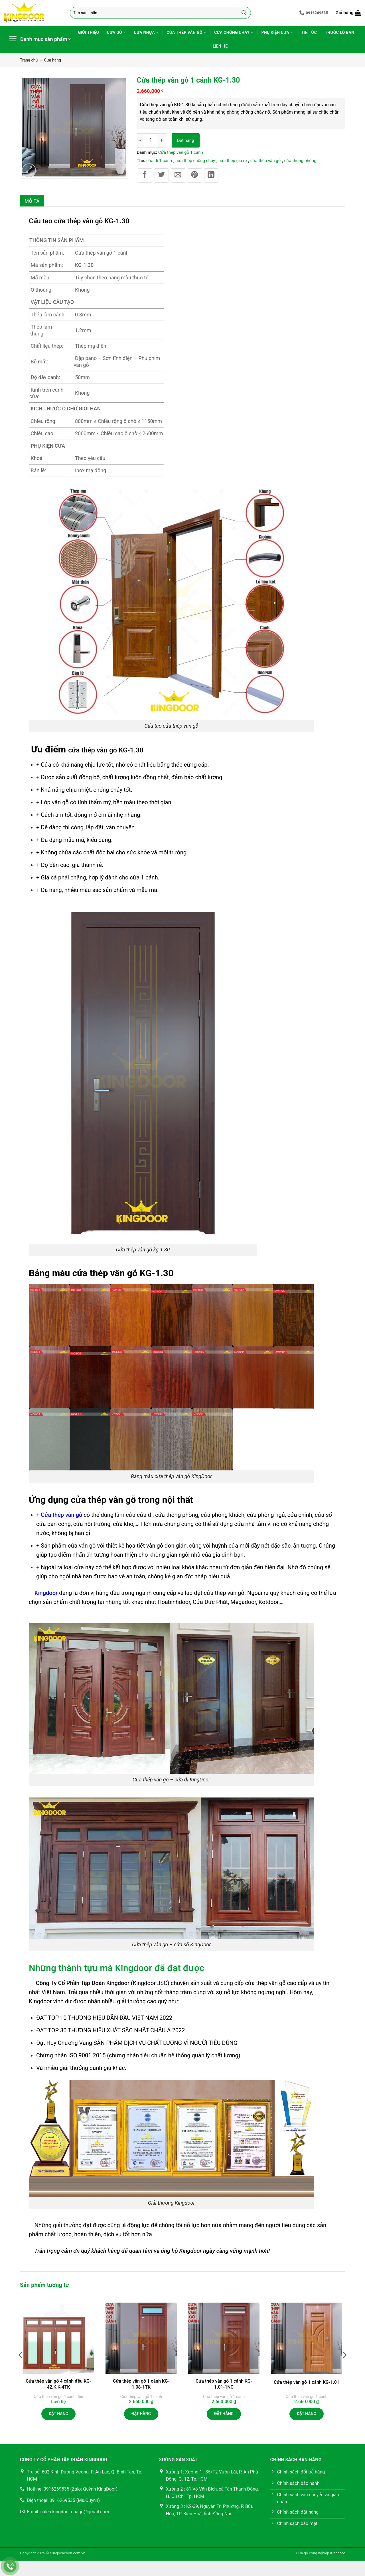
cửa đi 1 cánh (159, 160)
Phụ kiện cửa (277, 32)
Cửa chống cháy (233, 32)
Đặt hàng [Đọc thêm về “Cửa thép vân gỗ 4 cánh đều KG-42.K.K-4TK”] (58, 2413)
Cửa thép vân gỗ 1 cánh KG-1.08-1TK (141, 2384)
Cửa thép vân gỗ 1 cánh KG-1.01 (306, 2382)
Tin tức (309, 32)
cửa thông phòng (300, 160)
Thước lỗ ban (339, 32)
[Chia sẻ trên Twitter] (162, 175)
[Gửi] (244, 13)
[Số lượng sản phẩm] (151, 140)
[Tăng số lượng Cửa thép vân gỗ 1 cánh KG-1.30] (162, 140)
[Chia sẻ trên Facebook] (145, 175)
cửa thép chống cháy (195, 160)
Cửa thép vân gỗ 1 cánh (180, 152)
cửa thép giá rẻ (232, 160)
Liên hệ (220, 46)
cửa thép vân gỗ (265, 160)
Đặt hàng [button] (141, 2413)
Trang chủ (29, 60)
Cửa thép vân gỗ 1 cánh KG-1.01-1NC (224, 2384)
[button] (348, 13)
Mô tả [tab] (32, 201)
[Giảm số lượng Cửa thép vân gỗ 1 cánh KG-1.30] (140, 140)
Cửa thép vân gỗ (186, 32)
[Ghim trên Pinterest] (195, 175)
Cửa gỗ (116, 32)
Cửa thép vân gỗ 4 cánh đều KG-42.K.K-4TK (58, 2384)
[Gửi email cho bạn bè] (178, 175)
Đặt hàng (185, 140)
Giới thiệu (88, 32)
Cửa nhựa (146, 32)
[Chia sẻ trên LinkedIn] (211, 175)
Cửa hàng (52, 60)
